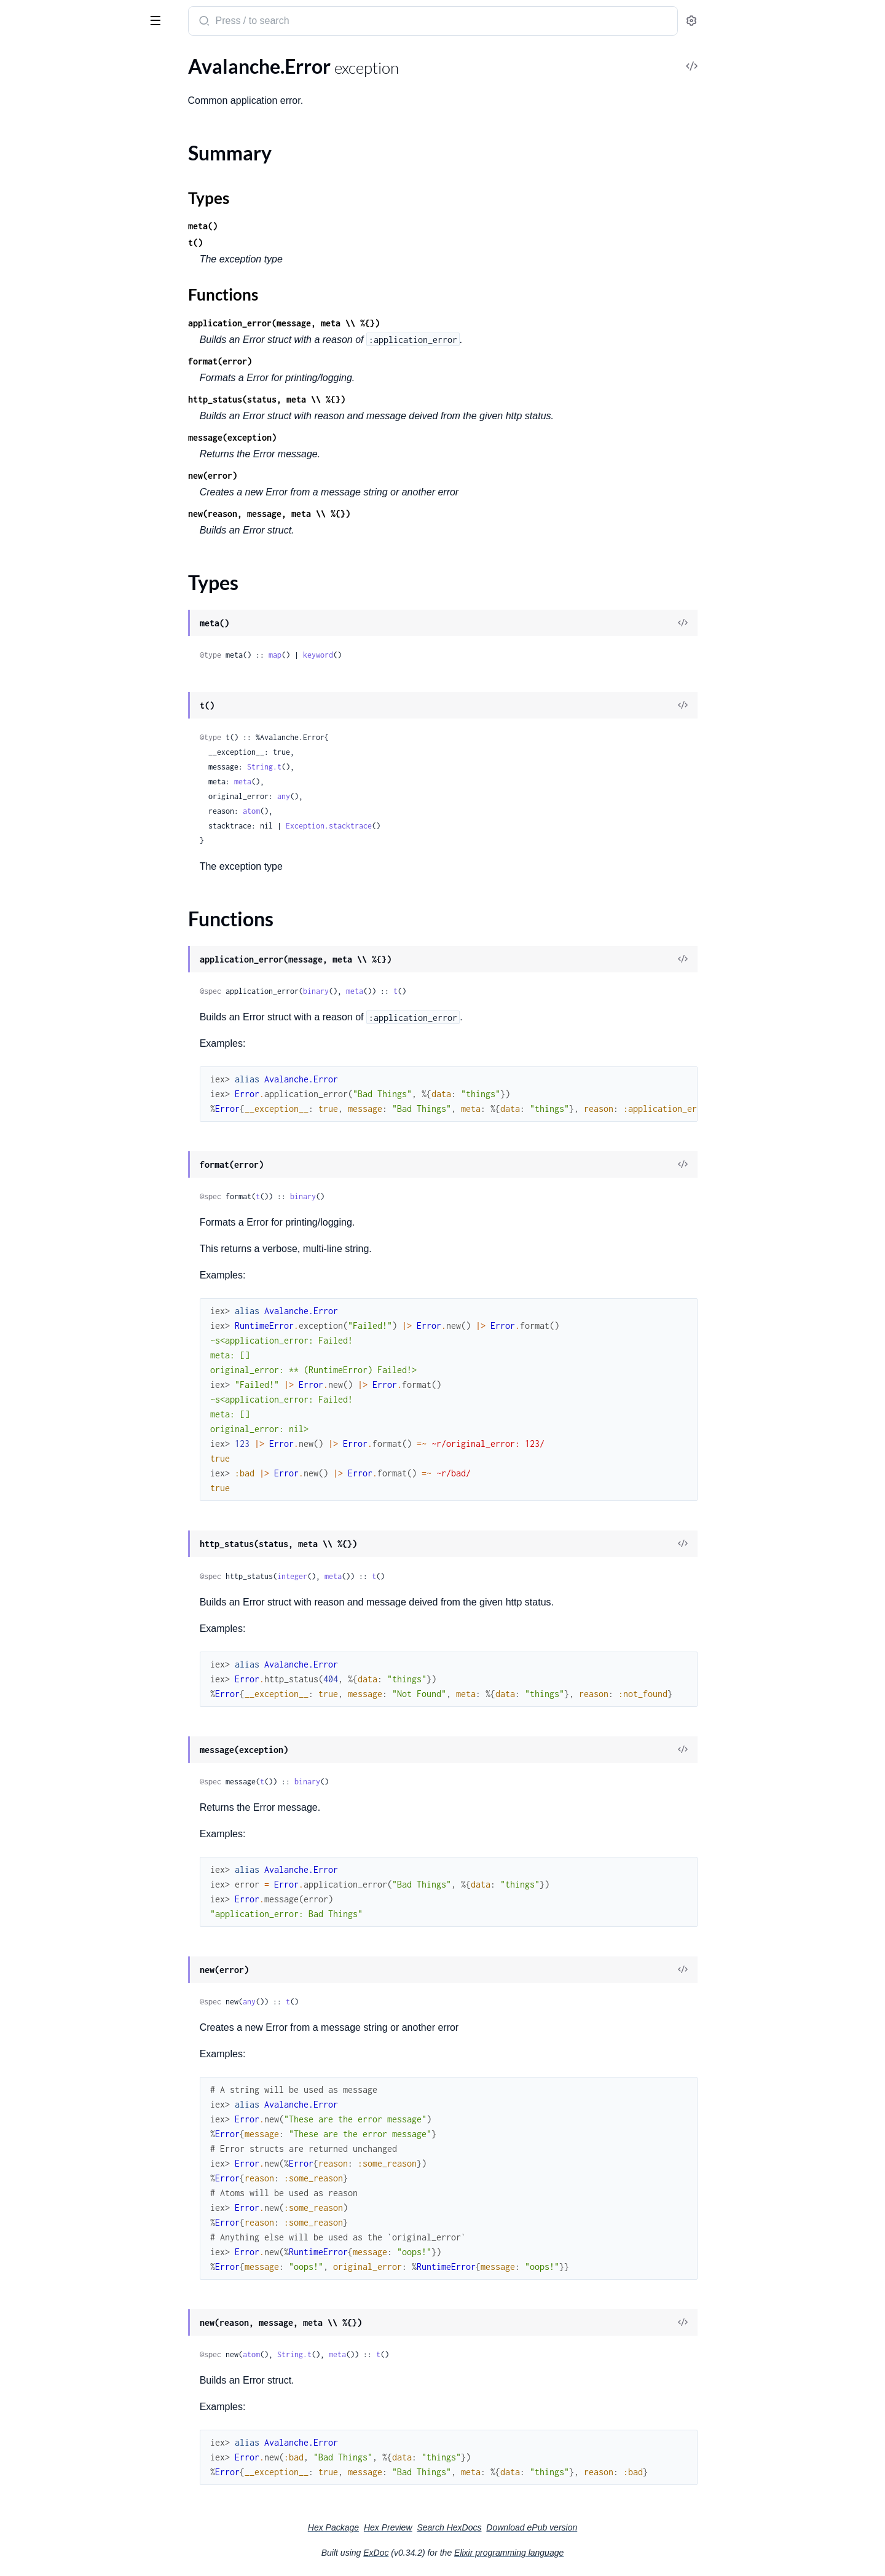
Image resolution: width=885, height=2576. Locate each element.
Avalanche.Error (43, 373)
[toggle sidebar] (168, 19)
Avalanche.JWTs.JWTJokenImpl (76, 148)
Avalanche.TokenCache (57, 331)
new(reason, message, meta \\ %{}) (361, 513)
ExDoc (468, 2553)
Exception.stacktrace (421, 825)
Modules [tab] (69, 57)
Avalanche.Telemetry (52, 281)
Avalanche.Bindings (50, 98)
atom (343, 811)
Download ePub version (623, 2527)
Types (32, 410)
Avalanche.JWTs (43, 115)
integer (384, 1576)
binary (408, 991)
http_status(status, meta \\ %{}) (359, 399)
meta (335, 781)
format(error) (312, 361)
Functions (41, 424)
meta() (295, 226)
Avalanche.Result (45, 181)
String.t (356, 766)
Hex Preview (480, 2527)
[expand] (172, 82)
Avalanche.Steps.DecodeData (71, 231)
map (367, 655)
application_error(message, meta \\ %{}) (376, 323)
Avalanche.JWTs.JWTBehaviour (76, 132)
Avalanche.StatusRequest (63, 215)
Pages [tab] (22, 57)
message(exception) (324, 437)
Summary (40, 395)
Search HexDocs (541, 2527)
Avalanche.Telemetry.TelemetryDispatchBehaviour (87, 298)
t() (287, 242)
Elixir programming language (601, 2553)
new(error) (304, 475)
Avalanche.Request (49, 165)
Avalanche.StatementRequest (71, 198)
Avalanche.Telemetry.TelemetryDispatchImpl (87, 314)
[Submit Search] (295, 22)
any (375, 796)
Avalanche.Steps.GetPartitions (73, 248)
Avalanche (37, 14)
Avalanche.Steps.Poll (52, 264)
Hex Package (425, 2527)
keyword (410, 655)
